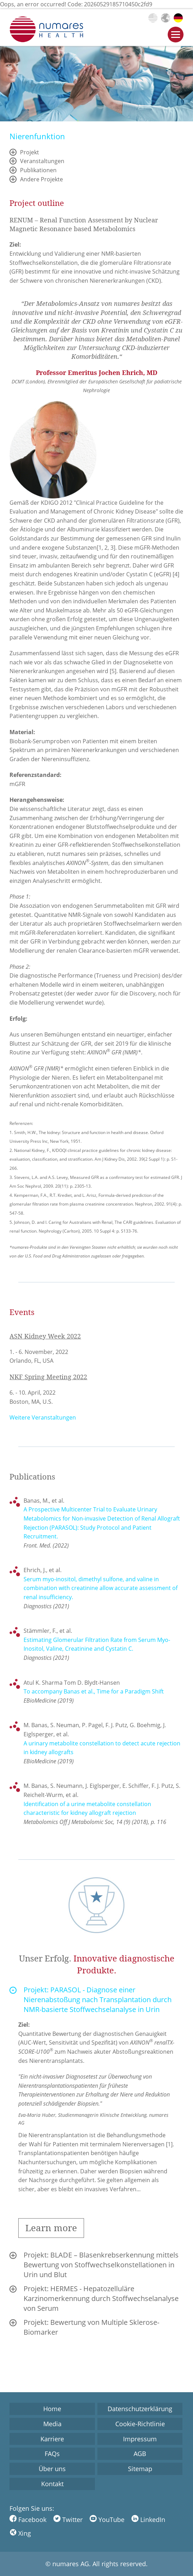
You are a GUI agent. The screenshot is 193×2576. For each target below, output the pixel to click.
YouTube (107, 2519)
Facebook (27, 2519)
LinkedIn (148, 2519)
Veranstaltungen (42, 161)
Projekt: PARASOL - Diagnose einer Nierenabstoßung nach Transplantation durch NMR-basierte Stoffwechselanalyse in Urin (98, 1999)
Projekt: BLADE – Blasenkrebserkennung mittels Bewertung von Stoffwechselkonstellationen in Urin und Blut (101, 2264)
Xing (20, 2533)
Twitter (68, 2519)
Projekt (29, 152)
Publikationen (38, 170)
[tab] (96, 1999)
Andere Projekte (41, 179)
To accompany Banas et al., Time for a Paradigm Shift (94, 1691)
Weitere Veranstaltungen (42, 1417)
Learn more (51, 2228)
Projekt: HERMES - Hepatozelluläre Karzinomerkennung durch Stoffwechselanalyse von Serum (101, 2298)
